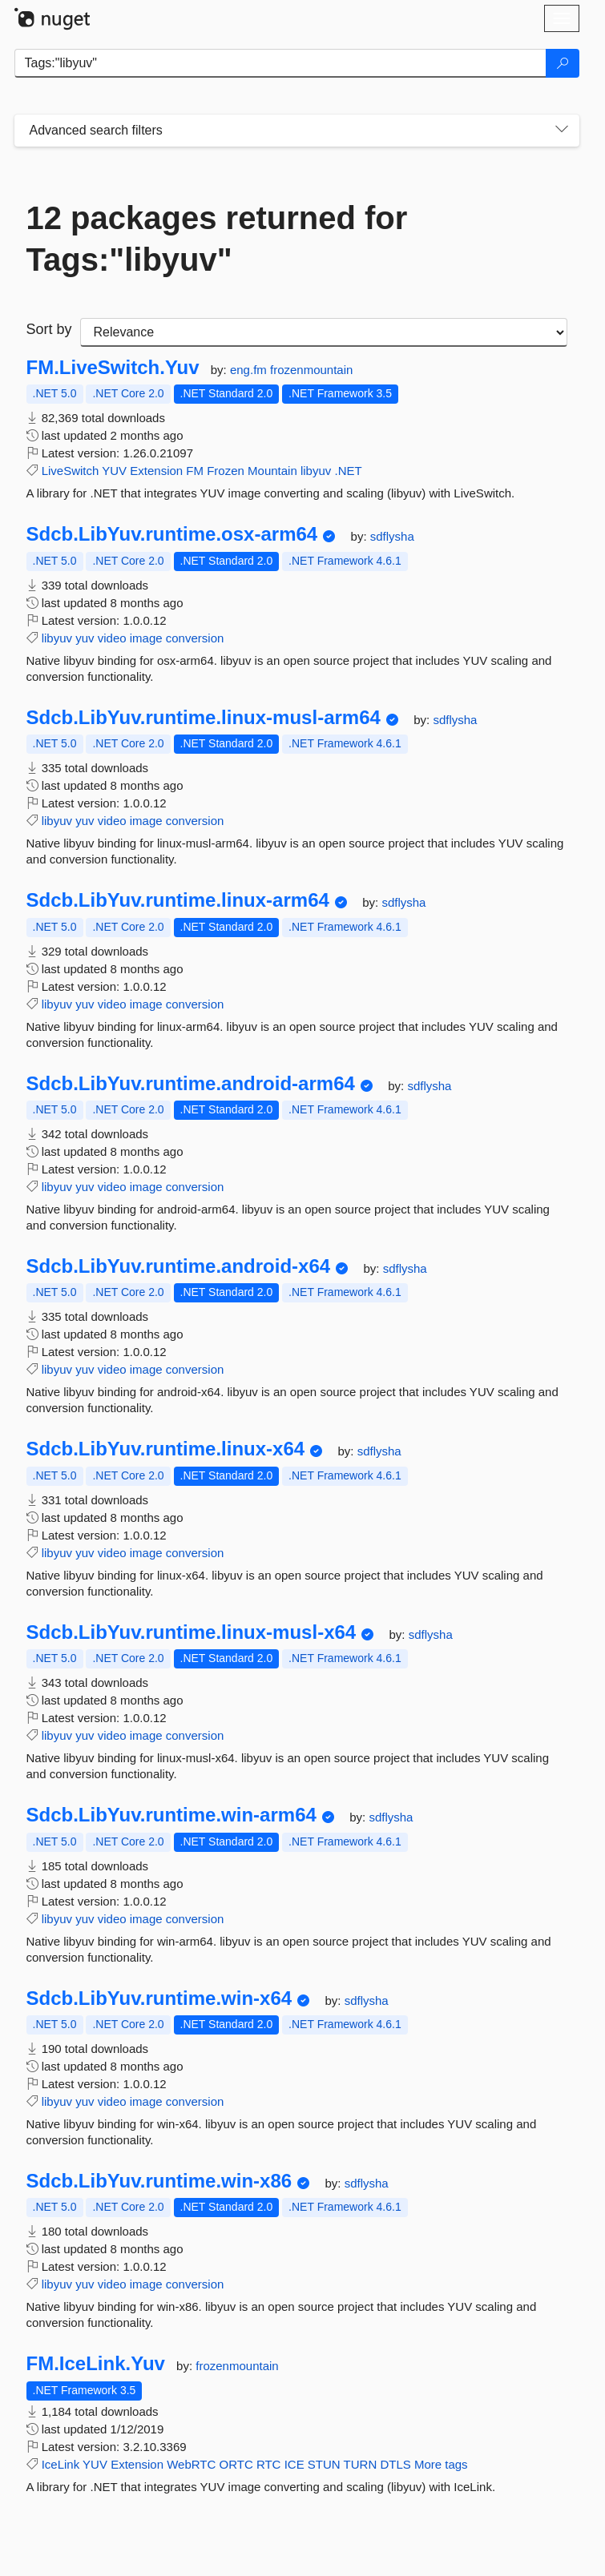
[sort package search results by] (323, 332)
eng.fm (250, 369)
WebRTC (191, 2464)
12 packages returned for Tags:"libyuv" (217, 238)
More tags (441, 2464)
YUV (114, 470)
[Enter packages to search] (280, 63)
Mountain (272, 470)
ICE (294, 2464)
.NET (347, 470)
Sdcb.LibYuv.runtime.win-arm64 (171, 1815)
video (112, 638)
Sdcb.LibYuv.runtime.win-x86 (159, 2181)
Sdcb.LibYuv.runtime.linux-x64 (165, 1449)
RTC (268, 2464)
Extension (156, 470)
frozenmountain (311, 369)
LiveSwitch (70, 470)
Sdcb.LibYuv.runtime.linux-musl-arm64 (203, 718)
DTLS (395, 2464)
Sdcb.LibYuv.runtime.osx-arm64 (172, 534)
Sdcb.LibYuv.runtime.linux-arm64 (177, 900)
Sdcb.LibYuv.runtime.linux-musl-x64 (191, 1632)
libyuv (315, 470)
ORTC (235, 2464)
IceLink (61, 2464)
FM (195, 470)
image (146, 638)
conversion (195, 638)
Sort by (49, 329)
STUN (324, 2464)
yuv (84, 638)
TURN (360, 2464)
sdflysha (392, 536)
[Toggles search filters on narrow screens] (561, 131)
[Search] (562, 63)
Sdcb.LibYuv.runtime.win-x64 (159, 1998)
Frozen (225, 470)
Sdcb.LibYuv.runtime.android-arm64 (190, 1084)
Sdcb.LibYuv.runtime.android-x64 (178, 1266)
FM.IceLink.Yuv (95, 2364)
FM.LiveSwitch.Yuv (113, 367)
